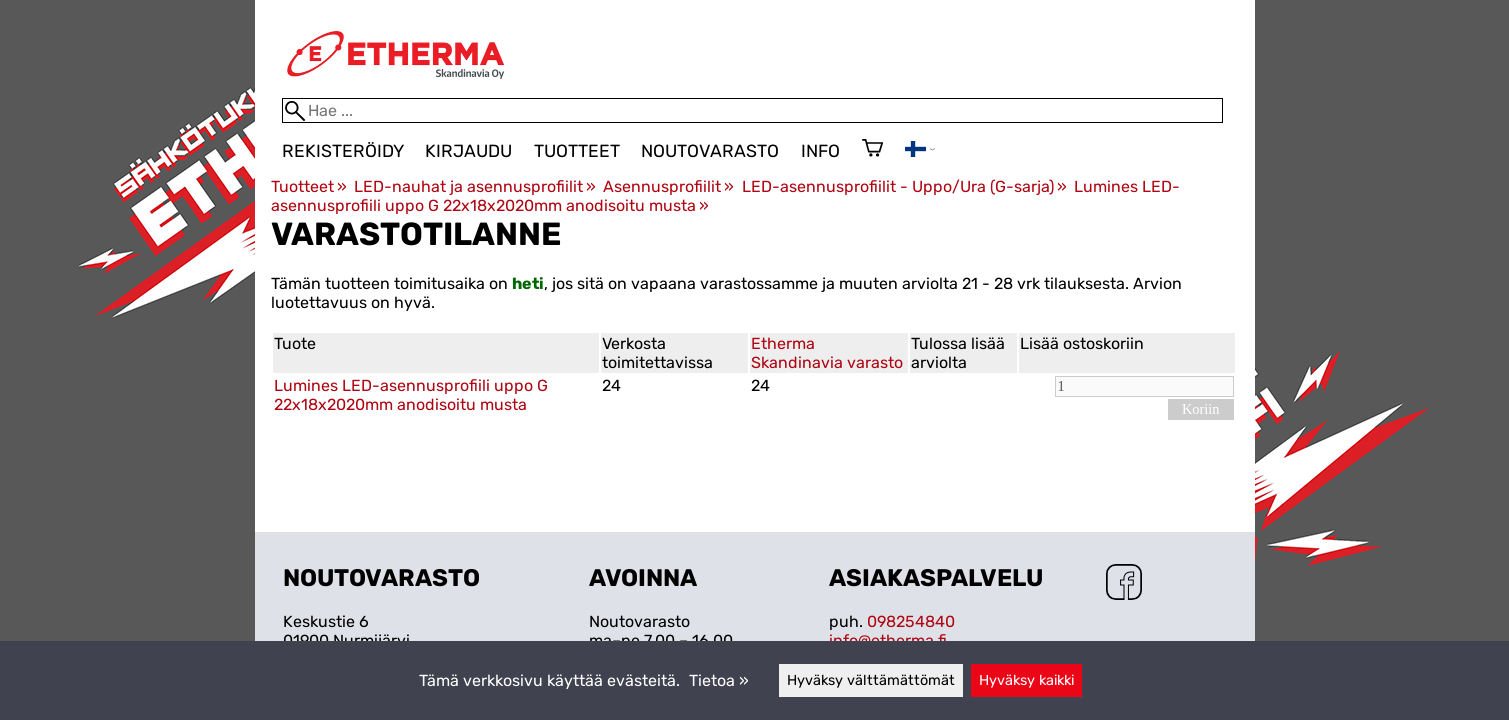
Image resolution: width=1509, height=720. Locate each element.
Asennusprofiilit (668, 186)
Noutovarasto (710, 151)
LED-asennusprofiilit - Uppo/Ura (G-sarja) (904, 186)
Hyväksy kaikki (1026, 680)
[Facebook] (1124, 584)
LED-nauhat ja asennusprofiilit (475, 186)
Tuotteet (577, 151)
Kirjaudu (468, 151)
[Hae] (752, 110)
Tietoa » (719, 680)
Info (820, 151)
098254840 (911, 621)
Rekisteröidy (343, 151)
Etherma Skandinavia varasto (827, 353)
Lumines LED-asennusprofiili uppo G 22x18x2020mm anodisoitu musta (411, 395)
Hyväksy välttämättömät (871, 680)
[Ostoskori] (872, 150)
